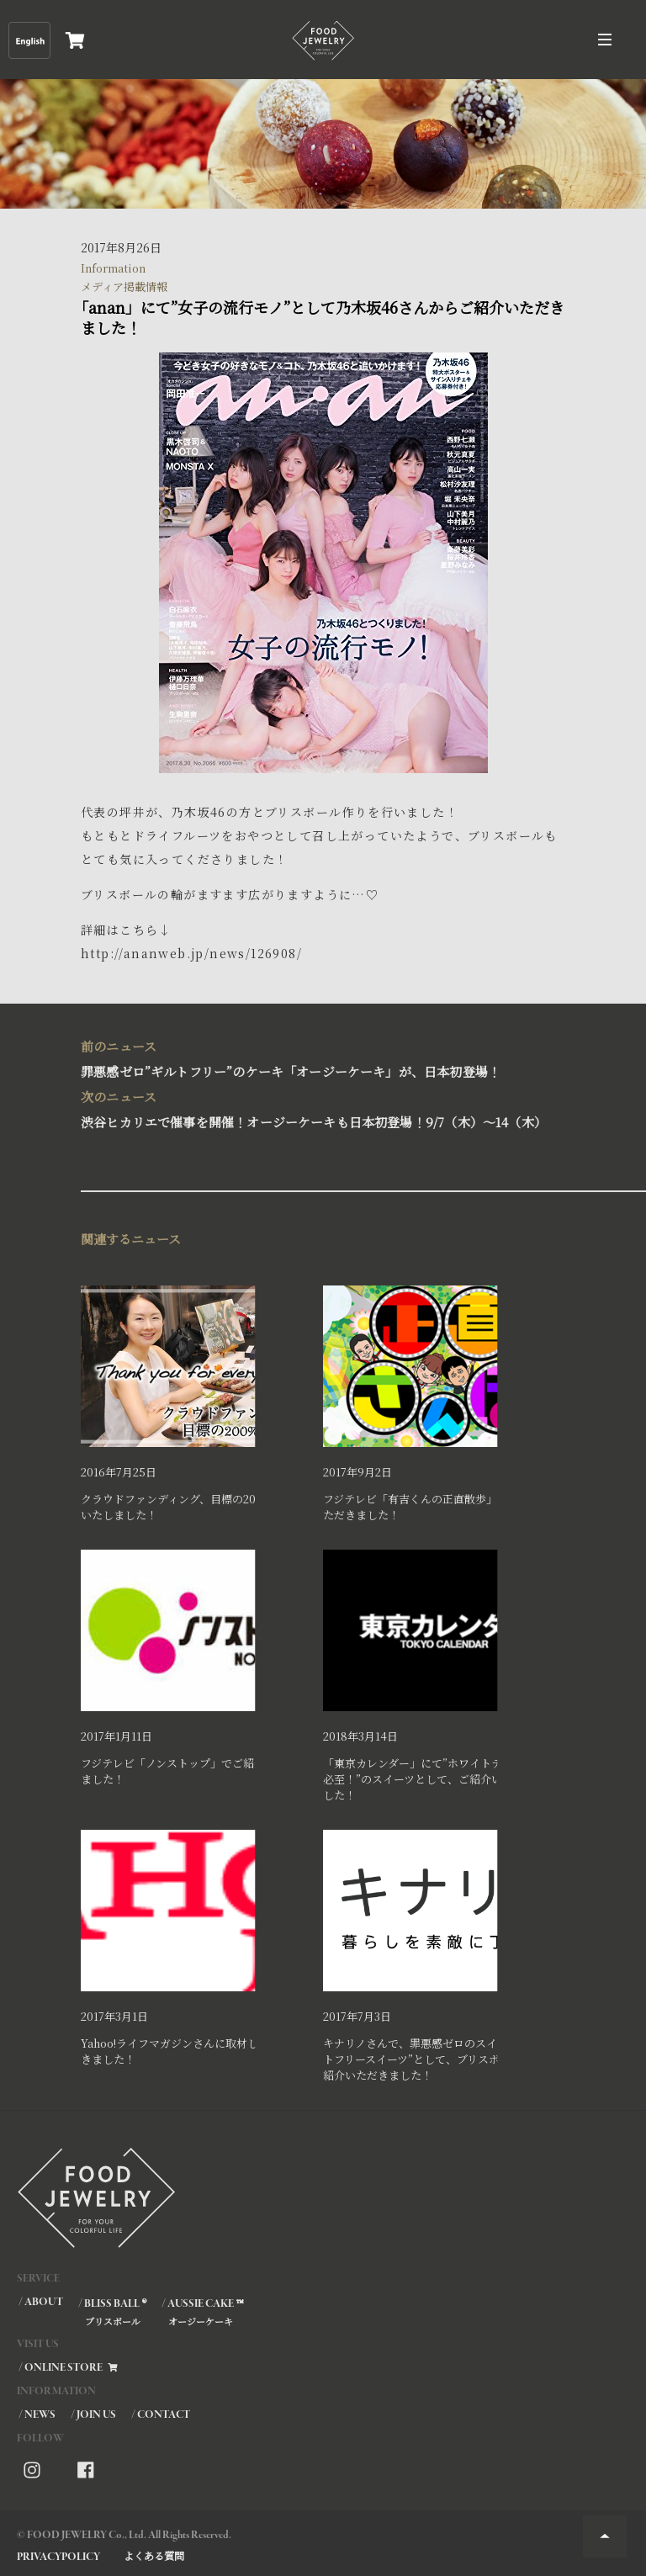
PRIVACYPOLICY (58, 2557)
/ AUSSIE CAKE (202, 2312)
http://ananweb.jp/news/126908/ (191, 953)
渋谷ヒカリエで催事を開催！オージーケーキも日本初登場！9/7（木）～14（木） (316, 1107)
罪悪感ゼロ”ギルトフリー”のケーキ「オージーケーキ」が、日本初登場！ (316, 1057)
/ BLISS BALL (111, 2312)
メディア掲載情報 (124, 286)
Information (113, 268)
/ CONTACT (160, 2415)
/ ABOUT (41, 2302)
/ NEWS (37, 2415)
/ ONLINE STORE (69, 2368)
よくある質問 (154, 2555)
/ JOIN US (93, 2415)
